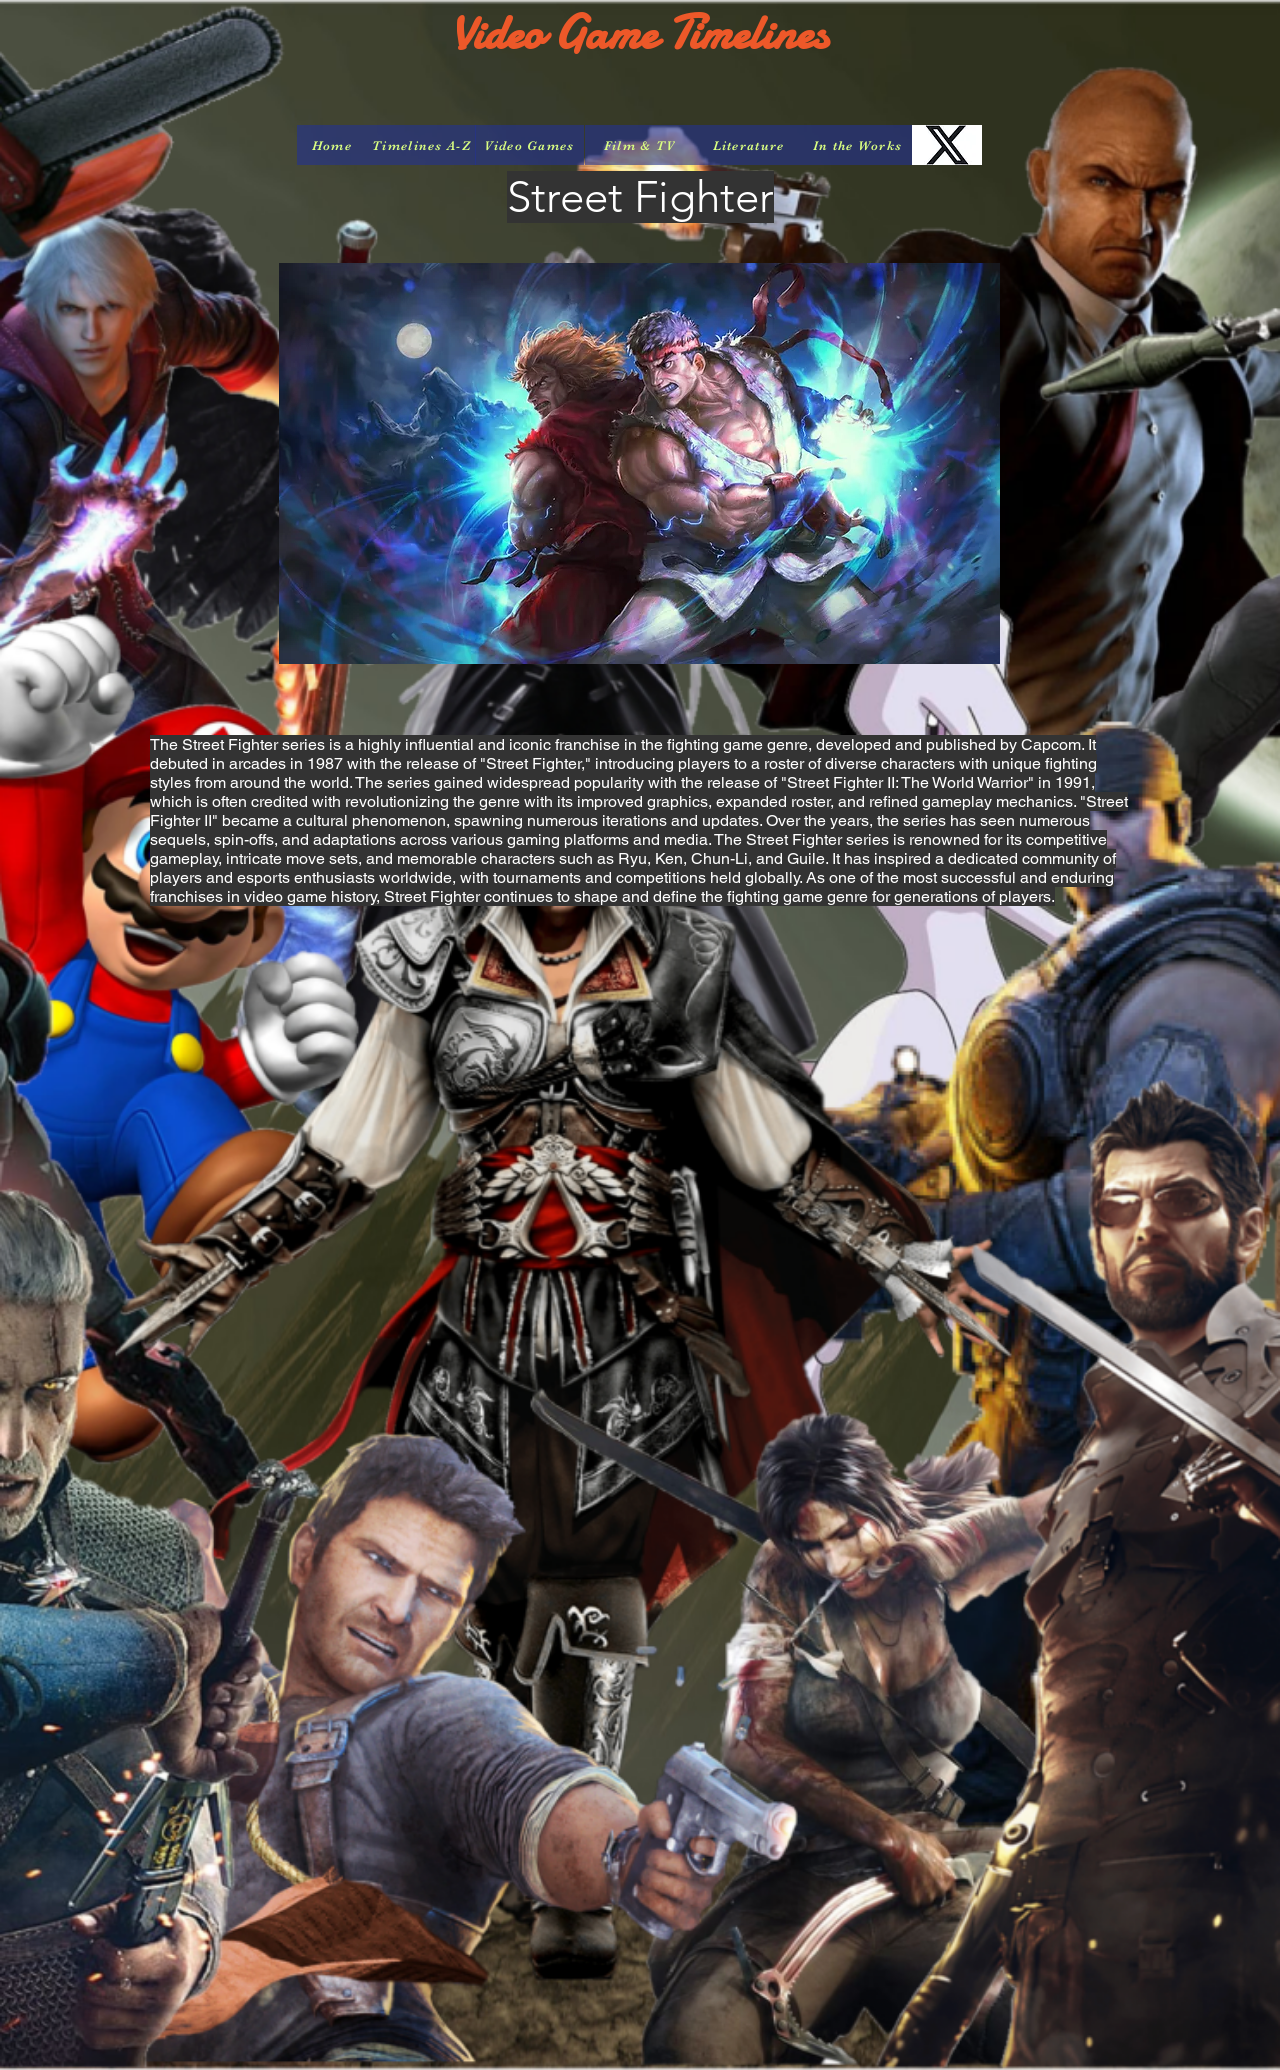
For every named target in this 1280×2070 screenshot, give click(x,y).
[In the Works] (857, 145)
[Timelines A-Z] (421, 145)
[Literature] (748, 145)
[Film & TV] (639, 145)
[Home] (332, 145)
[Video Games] (529, 145)
